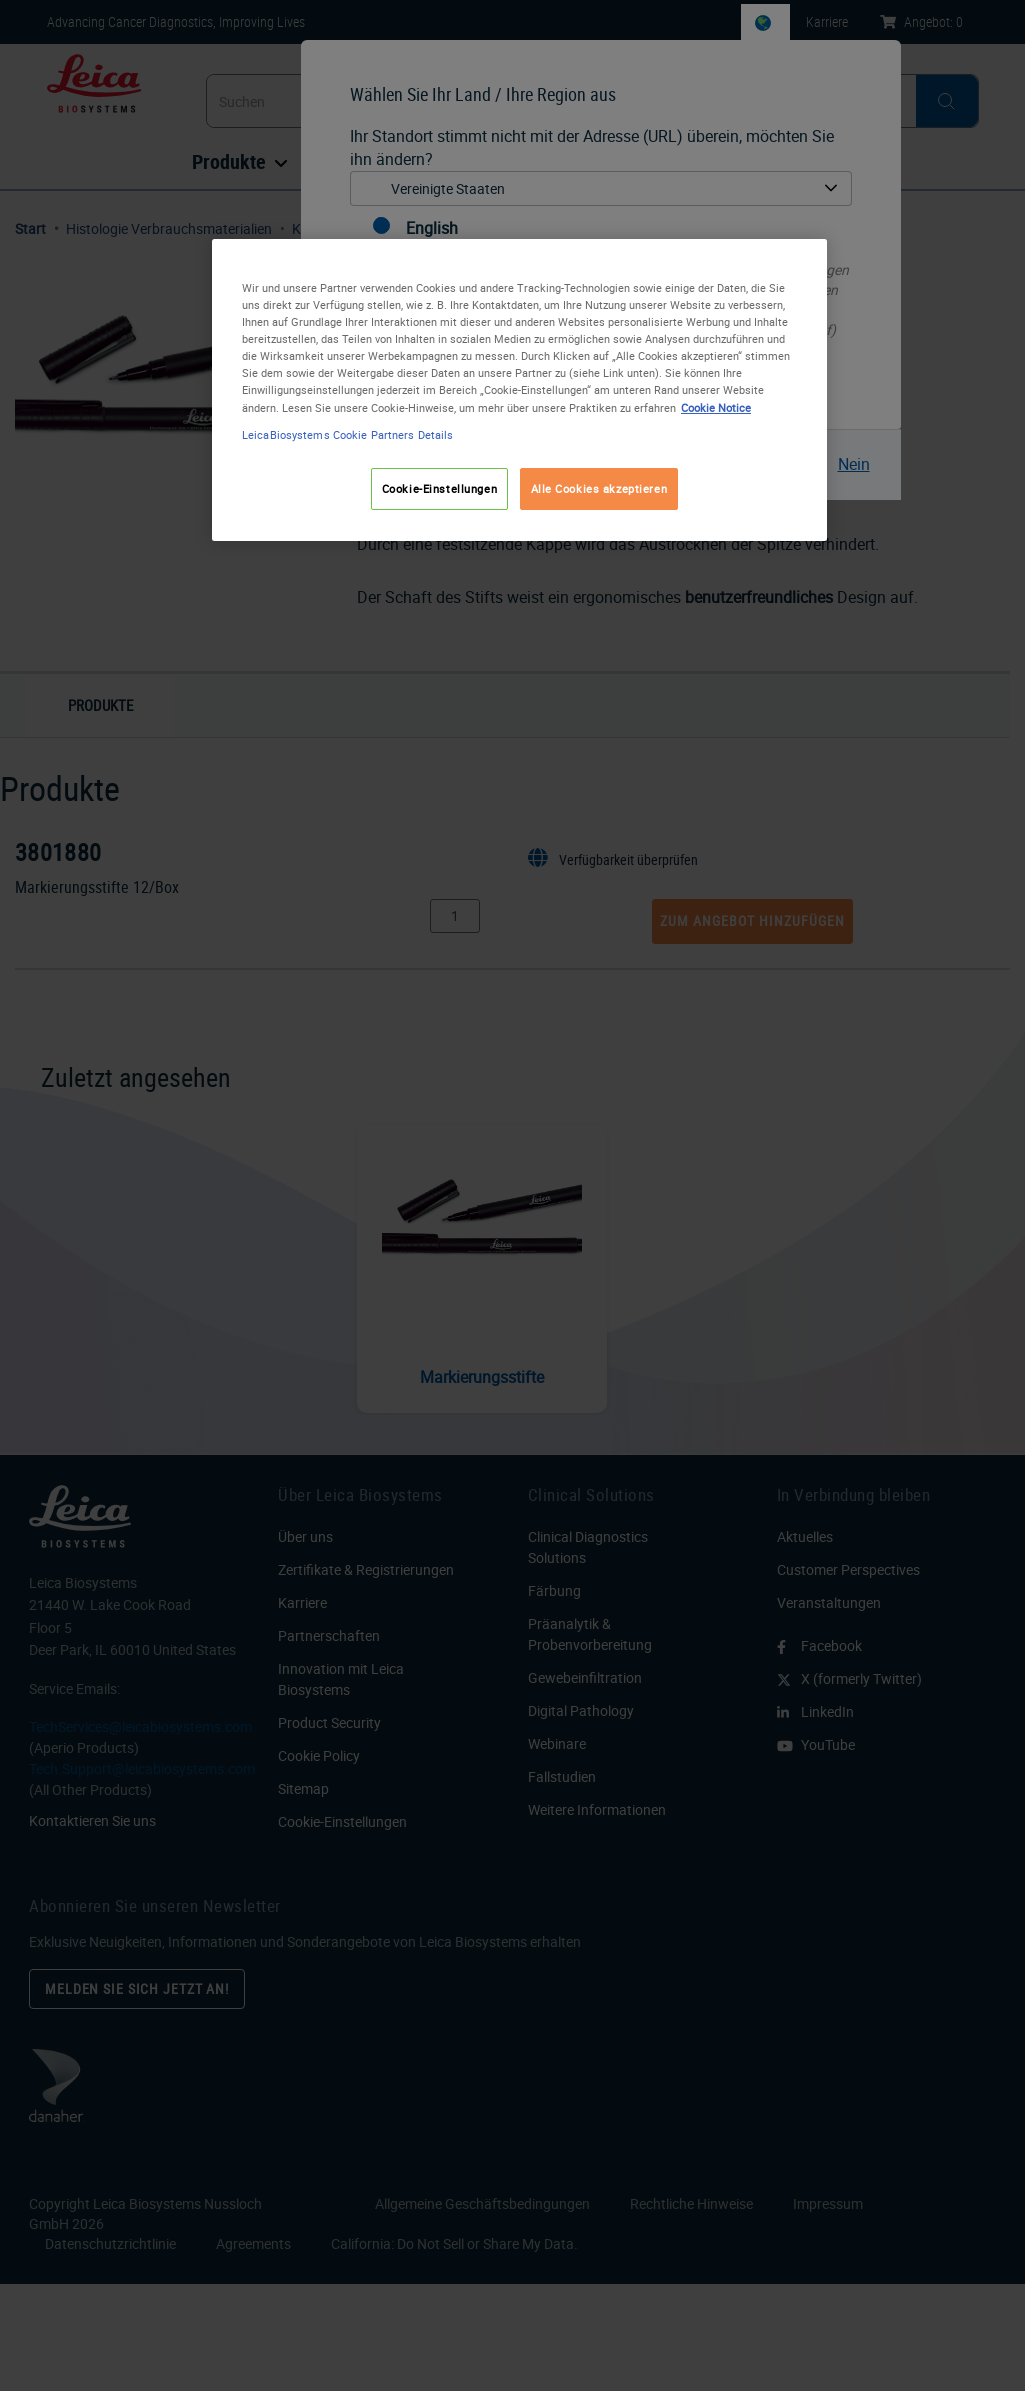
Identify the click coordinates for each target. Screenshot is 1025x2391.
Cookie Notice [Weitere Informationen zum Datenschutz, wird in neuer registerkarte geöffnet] (716, 407)
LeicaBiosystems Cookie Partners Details (347, 434)
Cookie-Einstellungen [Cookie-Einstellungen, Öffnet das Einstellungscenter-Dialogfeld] (439, 488)
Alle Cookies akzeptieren (599, 488)
